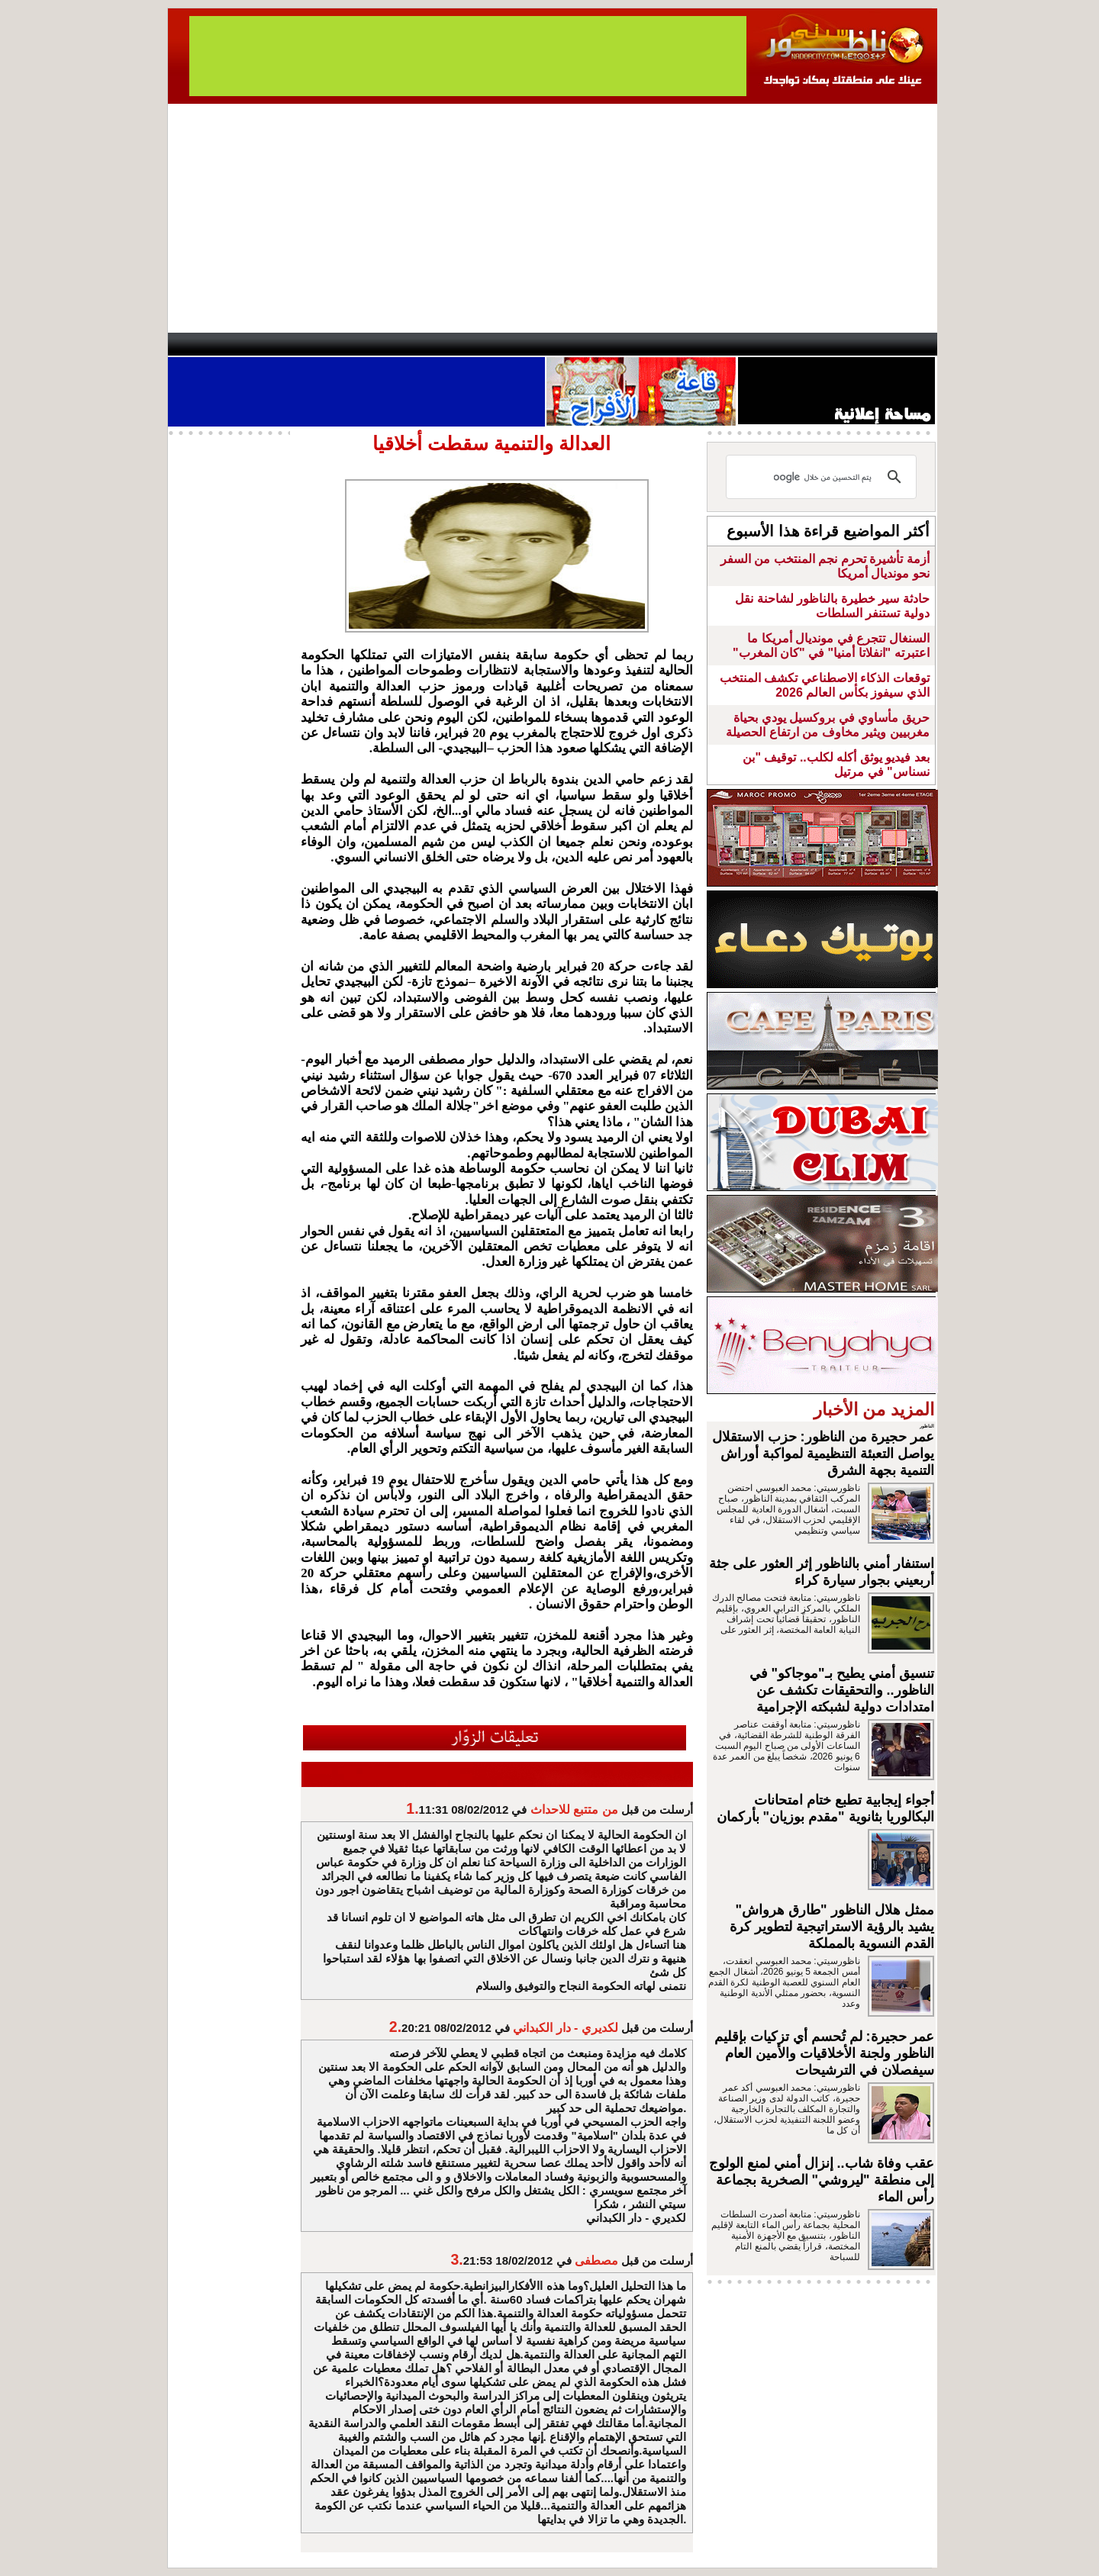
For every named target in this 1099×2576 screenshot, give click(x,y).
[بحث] (823, 477)
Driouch (774, 344)
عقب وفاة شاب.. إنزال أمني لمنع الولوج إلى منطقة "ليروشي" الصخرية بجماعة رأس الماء (821, 2180)
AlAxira (272, 344)
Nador (838, 344)
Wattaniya (582, 344)
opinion (321, 344)
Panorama (381, 344)
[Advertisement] (552, 218)
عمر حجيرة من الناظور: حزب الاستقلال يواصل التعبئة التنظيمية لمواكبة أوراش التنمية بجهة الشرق (823, 1453)
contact (212, 344)
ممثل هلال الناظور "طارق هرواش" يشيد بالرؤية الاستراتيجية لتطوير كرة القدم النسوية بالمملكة (832, 1926)
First (903, 344)
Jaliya (523, 344)
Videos (458, 344)
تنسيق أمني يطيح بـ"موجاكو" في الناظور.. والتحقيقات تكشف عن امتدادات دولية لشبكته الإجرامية (841, 1690)
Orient (640, 344)
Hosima (705, 344)
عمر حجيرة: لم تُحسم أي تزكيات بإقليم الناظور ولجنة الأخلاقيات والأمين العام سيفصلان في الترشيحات (824, 2053)
